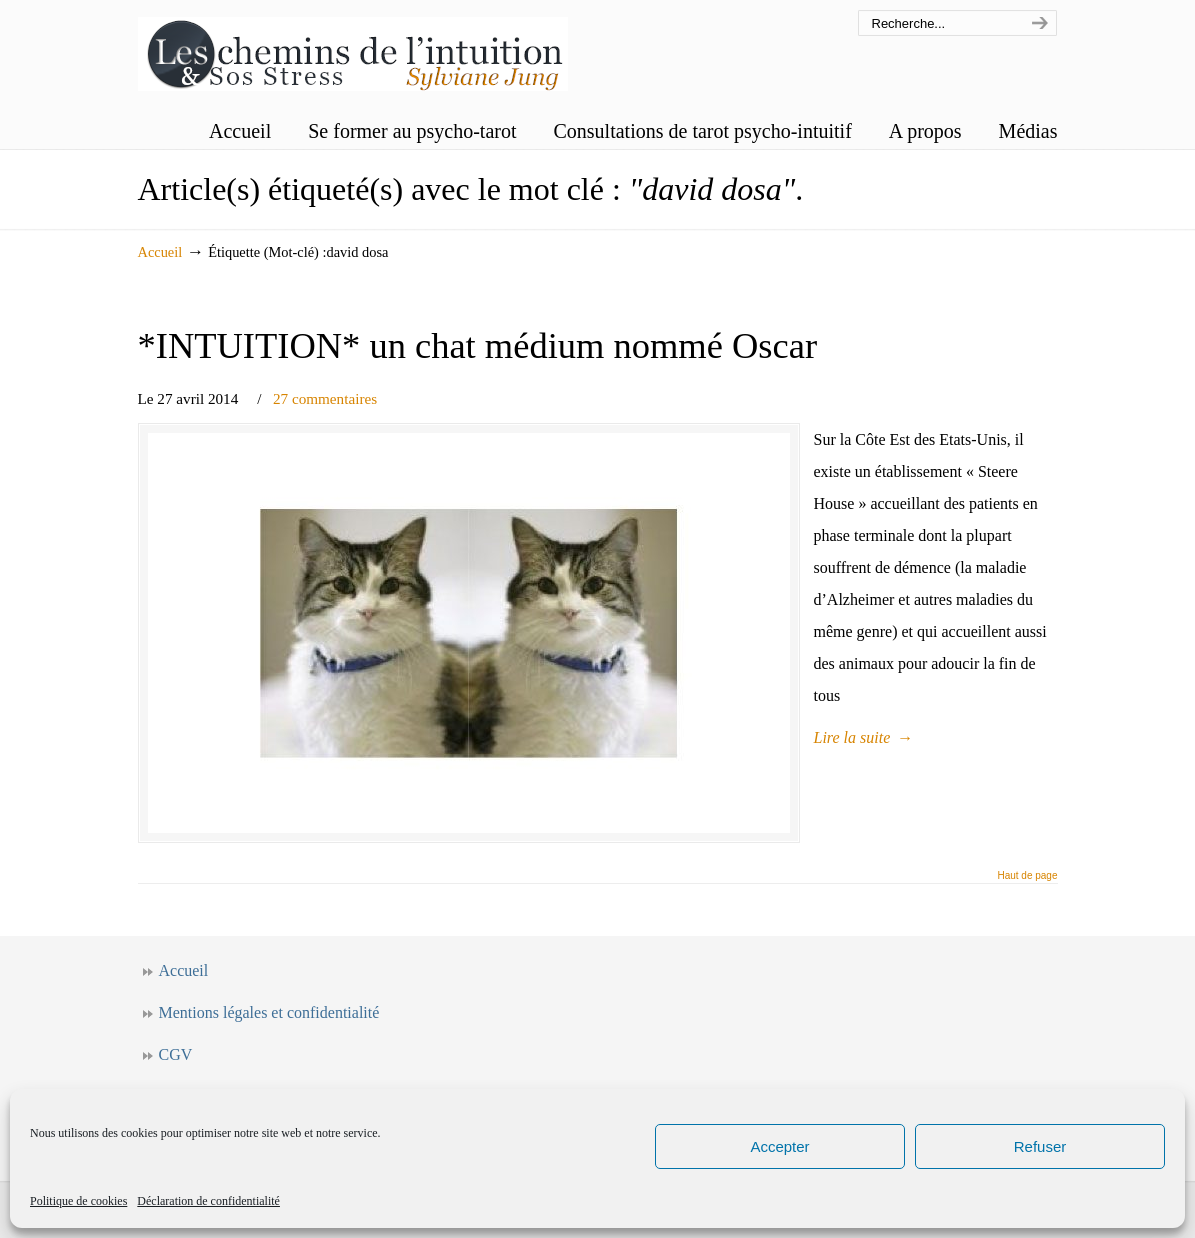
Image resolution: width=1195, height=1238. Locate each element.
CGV (176, 1054)
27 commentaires (325, 398)
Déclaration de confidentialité (208, 1201)
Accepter (779, 1146)
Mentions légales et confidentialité (269, 1012)
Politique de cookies (78, 1201)
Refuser (1040, 1146)
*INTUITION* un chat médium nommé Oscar (478, 345)
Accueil (160, 252)
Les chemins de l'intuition (353, 48)
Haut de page (1027, 876)
